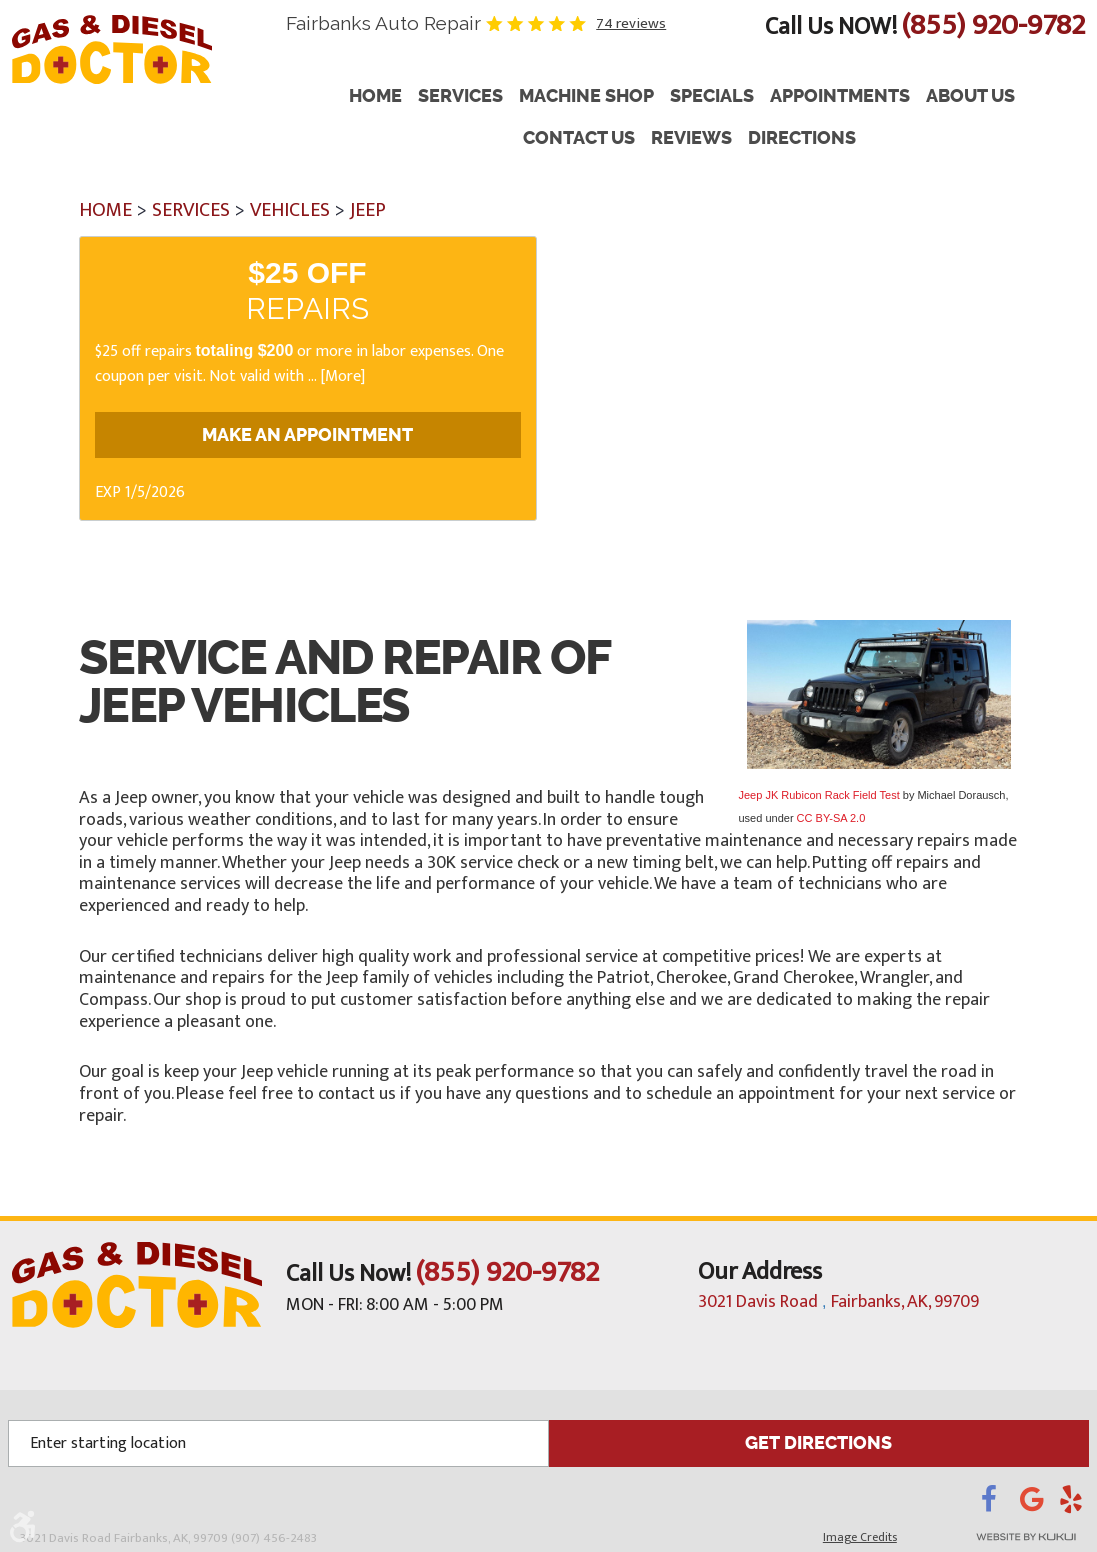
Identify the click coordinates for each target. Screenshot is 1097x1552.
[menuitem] (375, 97)
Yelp (1074, 1504)
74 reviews (631, 23)
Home (375, 96)
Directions (802, 138)
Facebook (1000, 1504)
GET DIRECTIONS (819, 1442)
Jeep (368, 210)
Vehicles (290, 210)
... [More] (334, 376)
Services (460, 96)
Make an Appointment (307, 435)
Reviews (691, 138)
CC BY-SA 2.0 (831, 818)
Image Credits (860, 1536)
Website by (999, 1536)
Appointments (840, 96)
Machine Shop (586, 96)
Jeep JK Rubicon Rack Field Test (819, 795)
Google (1039, 1504)
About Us (970, 96)
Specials (712, 96)
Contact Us (579, 138)
